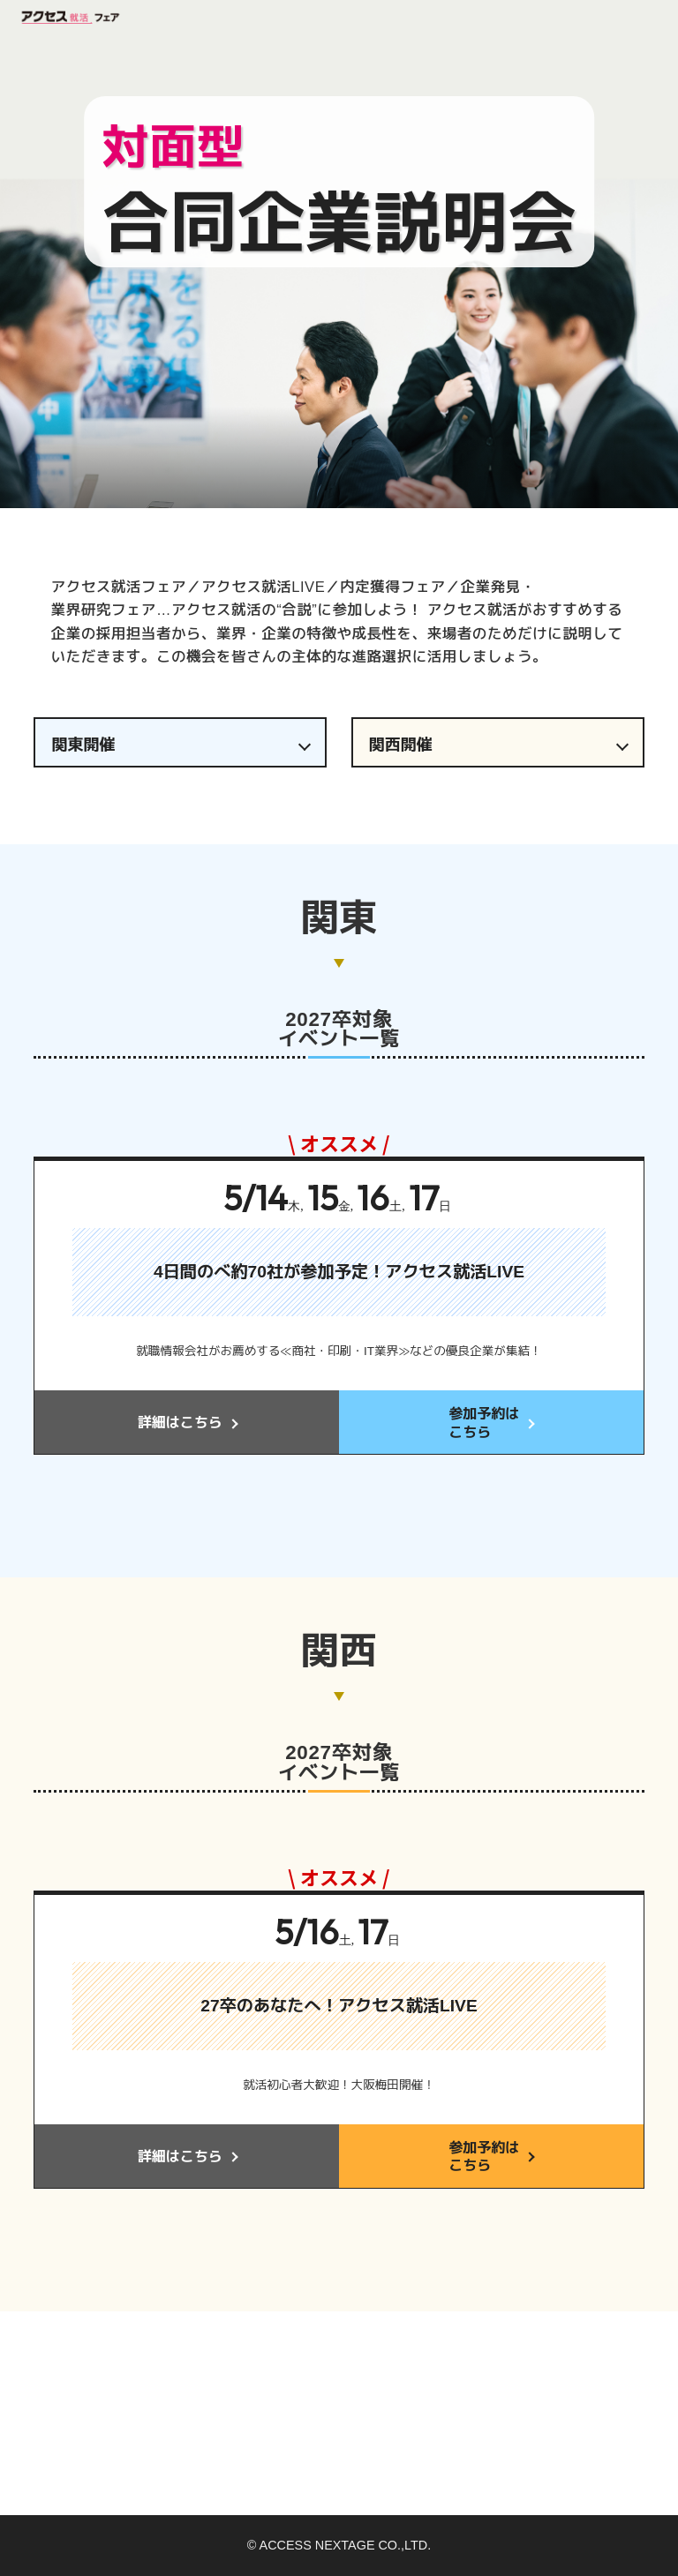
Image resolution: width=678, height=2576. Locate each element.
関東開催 (83, 744)
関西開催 (401, 744)
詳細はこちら (180, 1422)
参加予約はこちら (483, 1423)
